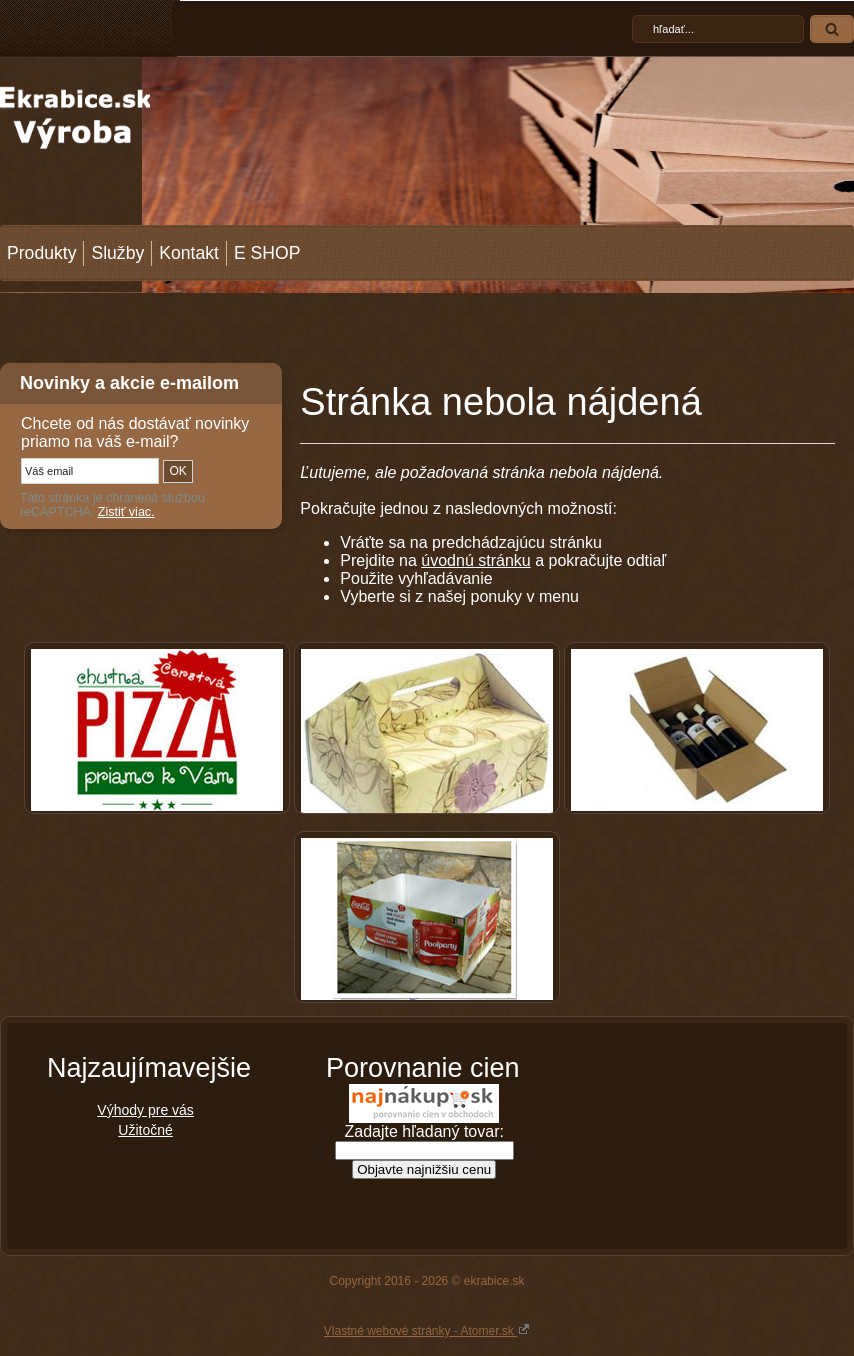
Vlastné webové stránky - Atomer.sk (427, 1330)
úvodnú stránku (475, 560)
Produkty (41, 253)
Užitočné (145, 1130)
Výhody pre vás (145, 1110)
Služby (117, 253)
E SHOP (267, 253)
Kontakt (189, 253)
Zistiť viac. (126, 512)
